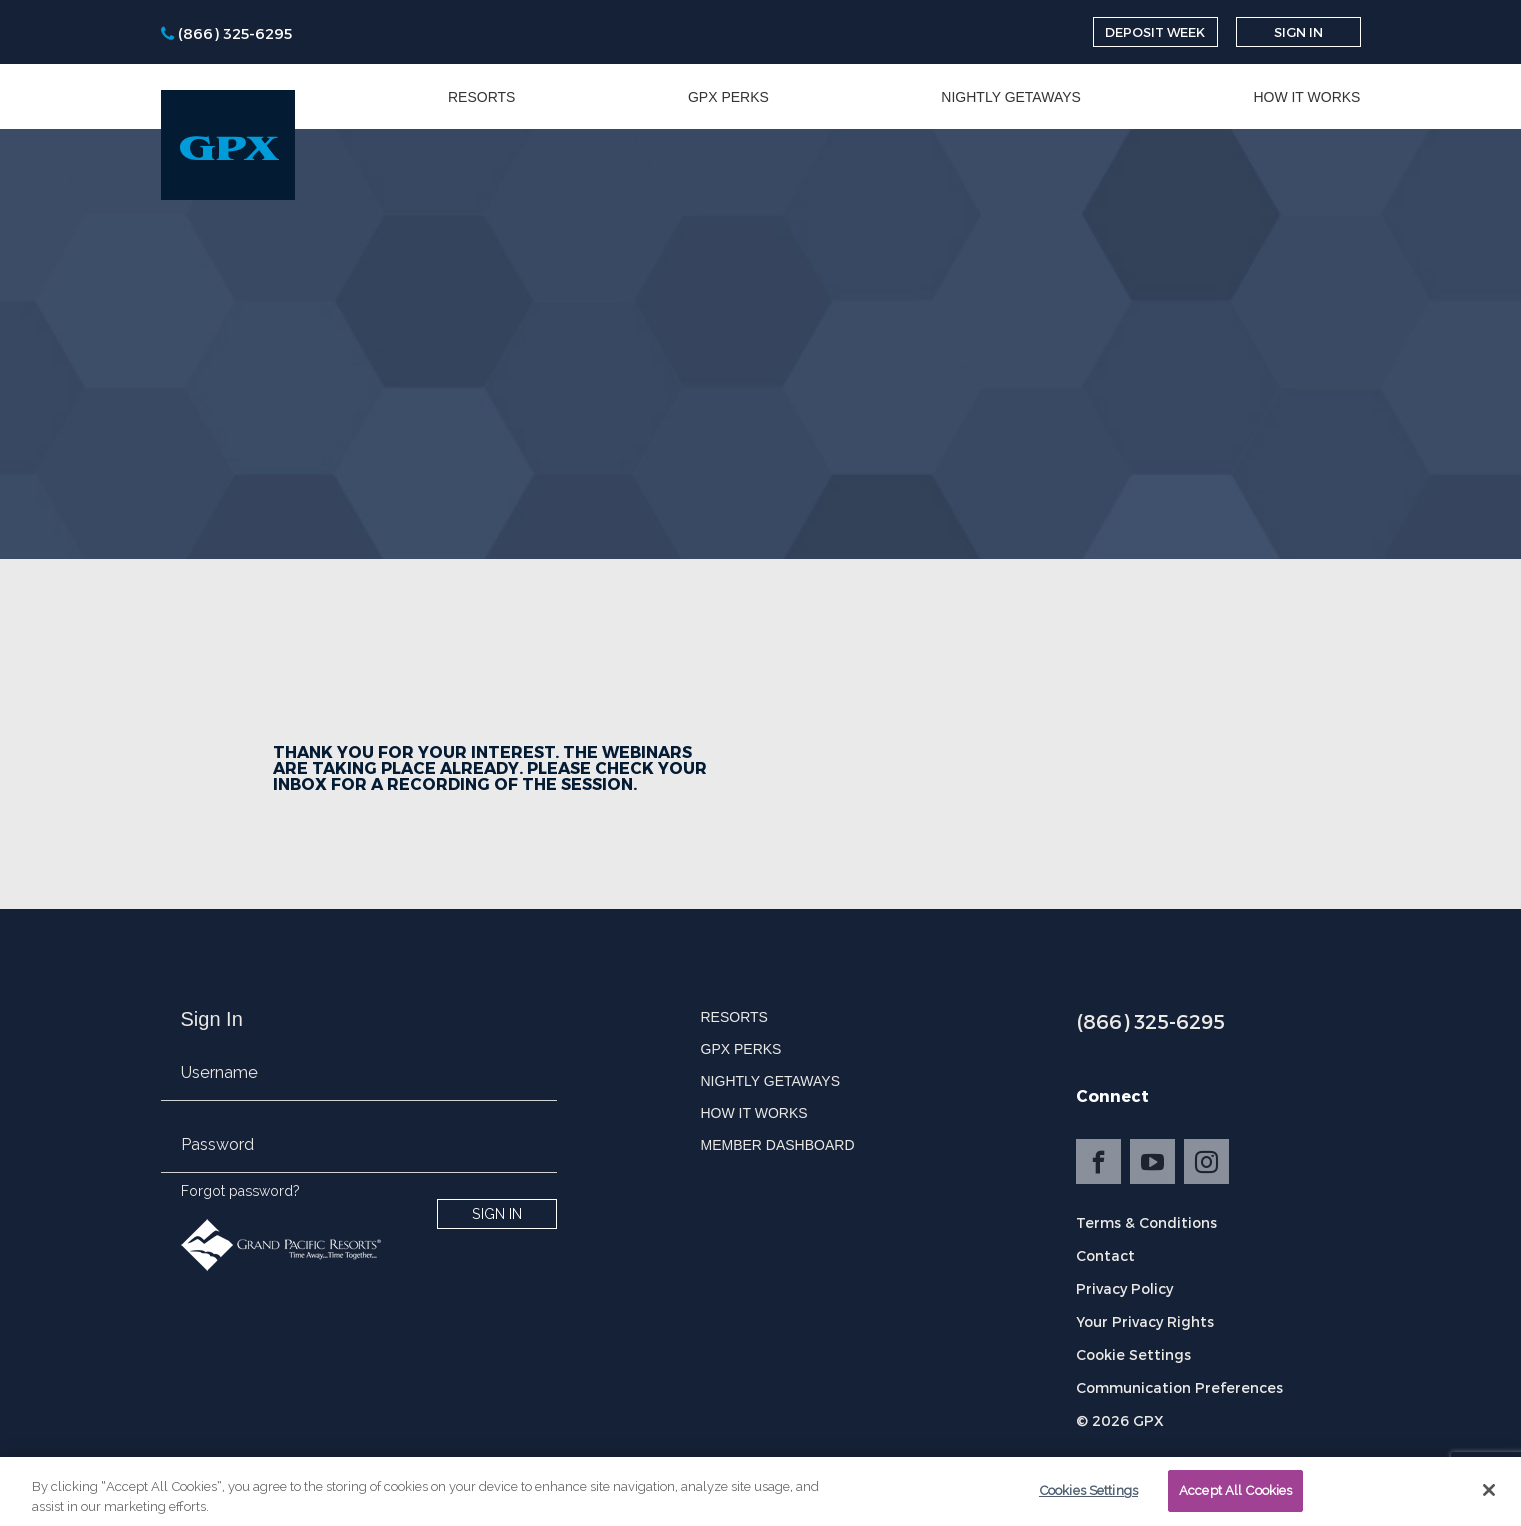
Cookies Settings (1088, 1496)
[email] (359, 1085)
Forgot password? (240, 1191)
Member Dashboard (778, 1145)
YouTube (1152, 1161)
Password (217, 1144)
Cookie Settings (1133, 1354)
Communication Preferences (1179, 1387)
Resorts (481, 97)
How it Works (1306, 97)
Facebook (1098, 1161)
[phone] (226, 32)
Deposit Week (1155, 32)
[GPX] (228, 145)
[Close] (1489, 1496)
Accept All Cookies (1235, 1496)
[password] (359, 1157)
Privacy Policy (1124, 1288)
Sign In (1298, 32)
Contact (1105, 1255)
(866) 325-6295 (1150, 1021)
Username (219, 1072)
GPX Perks (728, 97)
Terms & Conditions (1146, 1222)
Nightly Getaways (1011, 97)
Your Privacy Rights (1145, 1321)
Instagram (1206, 1161)
